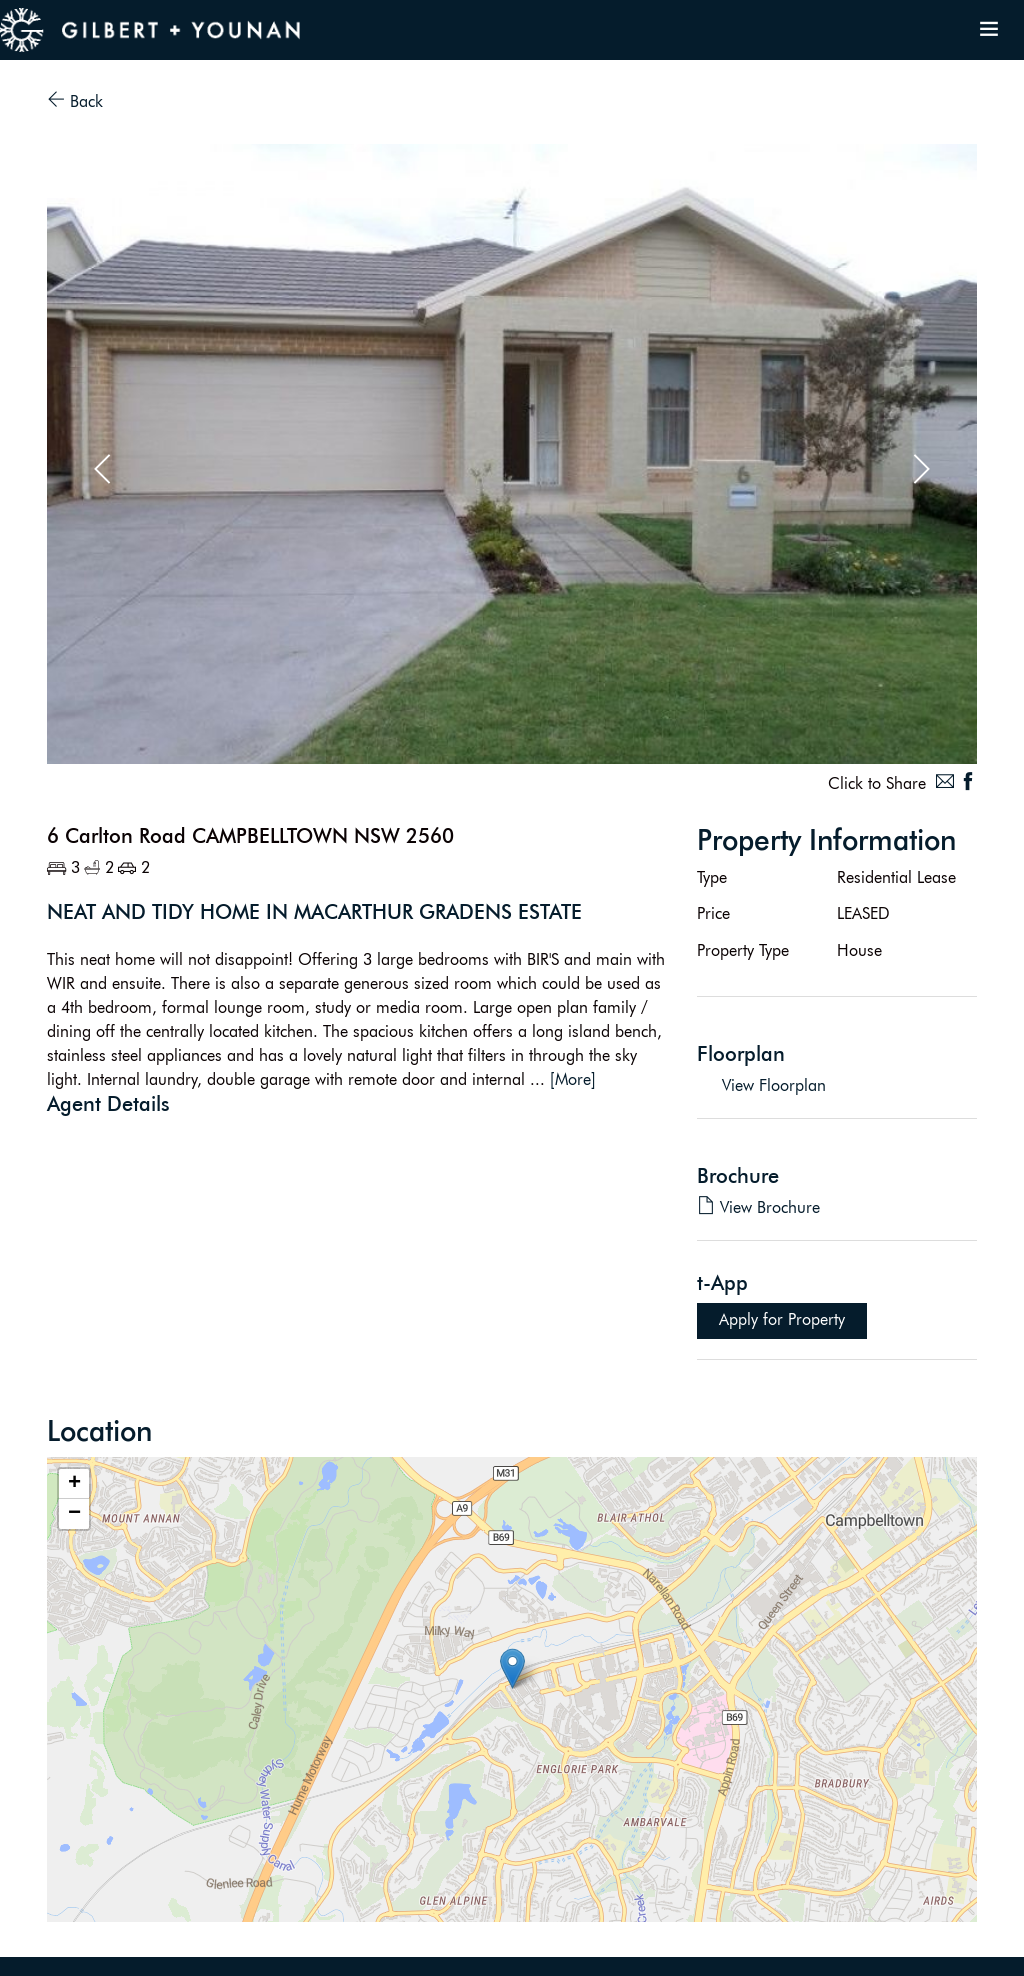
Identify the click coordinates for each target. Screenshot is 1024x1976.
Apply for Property (782, 1319)
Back (75, 101)
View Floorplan (774, 1085)
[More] (573, 1079)
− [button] (74, 1514)
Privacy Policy (912, 1948)
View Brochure (758, 1207)
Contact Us (822, 1948)
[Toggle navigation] (989, 30)
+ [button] (74, 1484)
